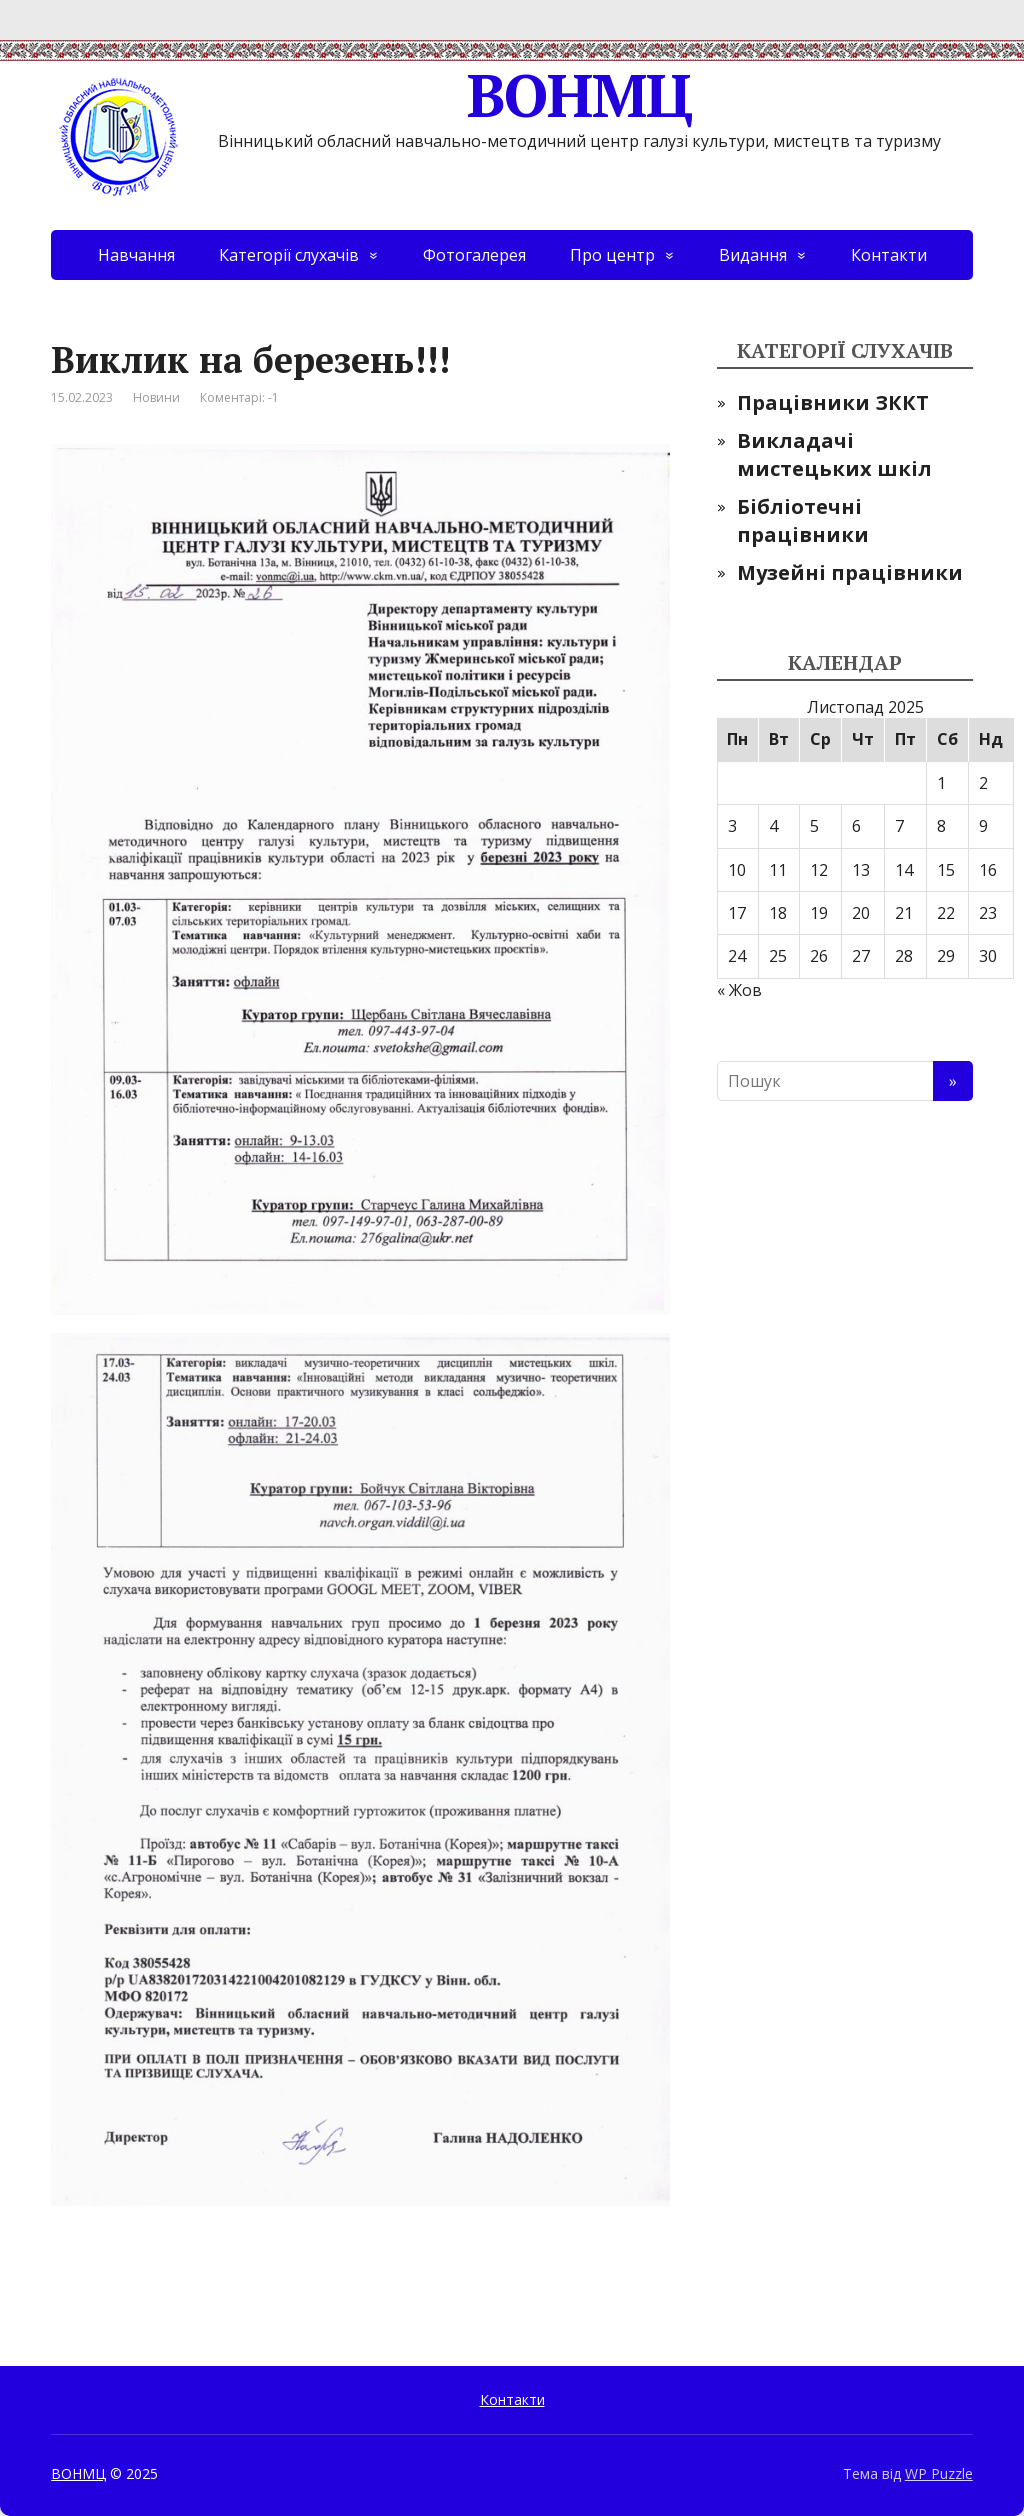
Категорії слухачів (289, 255)
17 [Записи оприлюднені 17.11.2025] (737, 913)
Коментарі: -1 (239, 397)
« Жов (739, 990)
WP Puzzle (939, 2473)
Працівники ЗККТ (833, 402)
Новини (156, 397)
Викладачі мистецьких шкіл (834, 454)
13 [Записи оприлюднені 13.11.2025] (861, 870)
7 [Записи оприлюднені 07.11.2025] (899, 826)
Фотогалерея (474, 255)
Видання (753, 255)
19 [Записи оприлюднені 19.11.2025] (819, 913)
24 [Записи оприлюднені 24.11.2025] (737, 956)
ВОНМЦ (371, 95)
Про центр (612, 255)
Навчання (136, 255)
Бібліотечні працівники (803, 520)
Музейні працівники (850, 572)
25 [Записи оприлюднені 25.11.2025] (778, 956)
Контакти (889, 255)
